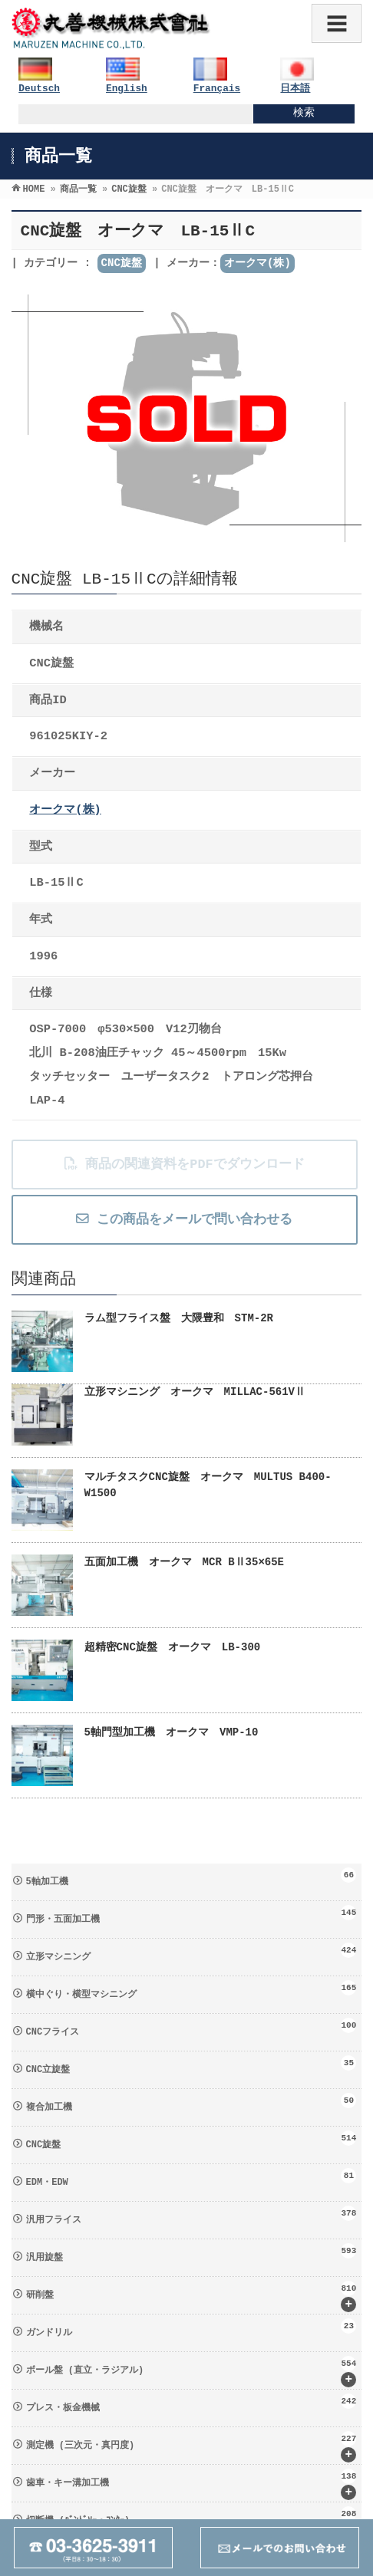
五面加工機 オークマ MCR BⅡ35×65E (184, 1562)
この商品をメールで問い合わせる (184, 1219)
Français (216, 88)
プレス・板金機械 (191, 2403)
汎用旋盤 (191, 2253)
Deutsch (39, 88)
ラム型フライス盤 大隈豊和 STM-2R (178, 1318)
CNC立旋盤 (191, 2065)
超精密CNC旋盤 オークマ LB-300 (172, 1647)
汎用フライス (191, 2216)
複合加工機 (191, 2103)
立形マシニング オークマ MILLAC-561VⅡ (194, 1392)
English (126, 88)
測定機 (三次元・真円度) (191, 2446)
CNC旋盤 (121, 263)
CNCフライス (191, 2028)
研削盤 (191, 2296)
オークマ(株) (257, 263)
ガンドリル (191, 2328)
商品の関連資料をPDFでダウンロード (184, 1164)
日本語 (295, 88)
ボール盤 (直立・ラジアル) (191, 2371)
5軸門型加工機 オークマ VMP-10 (171, 1732)
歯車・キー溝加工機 (191, 2484)
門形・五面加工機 (191, 1915)
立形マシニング (191, 1952)
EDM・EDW (191, 2178)
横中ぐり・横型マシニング (191, 1990)
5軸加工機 (191, 1877)
